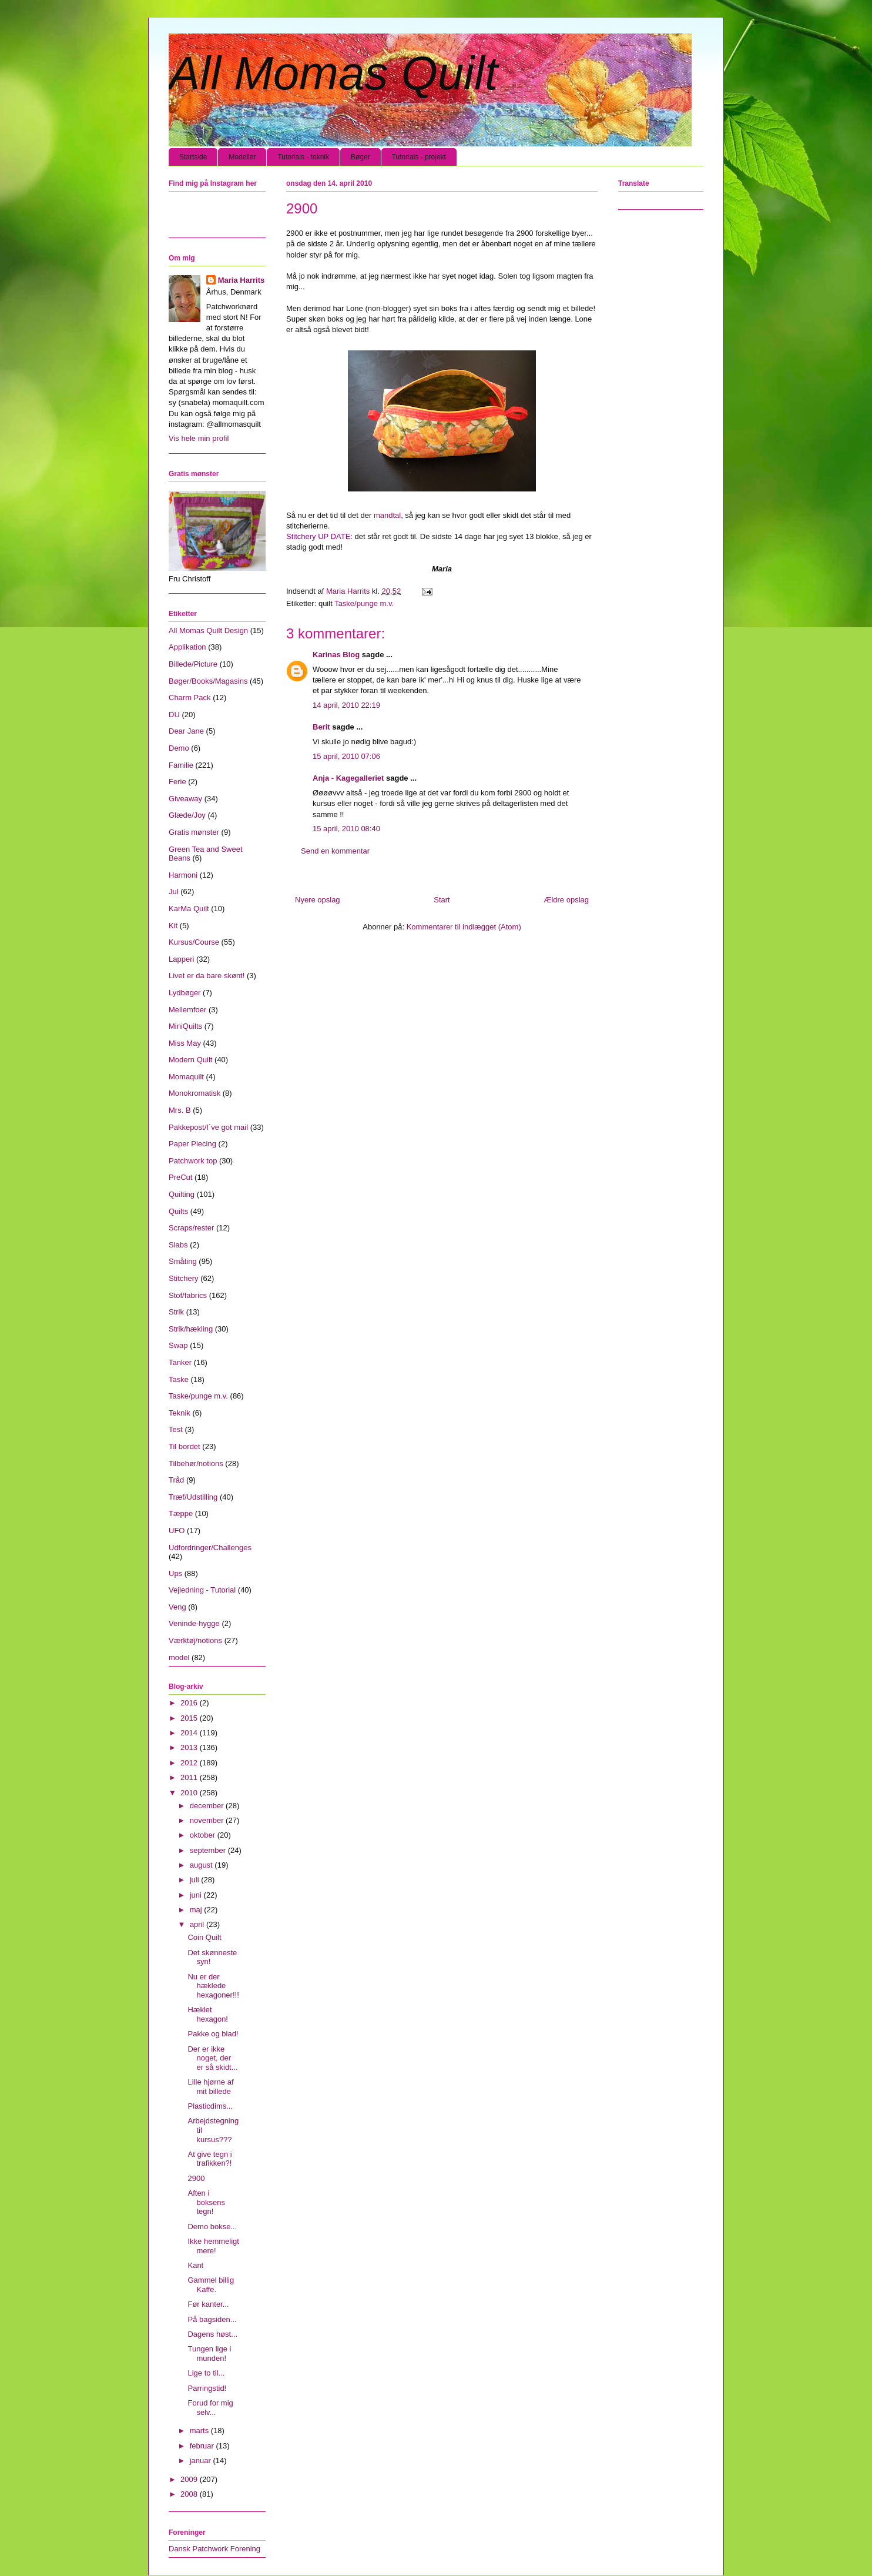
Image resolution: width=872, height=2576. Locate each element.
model (179, 1657)
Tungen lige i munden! (209, 2353)
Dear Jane (186, 731)
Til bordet (184, 1446)
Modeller (242, 157)
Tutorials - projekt (419, 157)
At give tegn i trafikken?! (209, 2159)
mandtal (387, 515)
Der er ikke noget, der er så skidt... (212, 2058)
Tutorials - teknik (303, 157)
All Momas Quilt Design (208, 630)
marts (200, 2430)
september (209, 1850)
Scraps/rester (191, 1227)
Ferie (177, 781)
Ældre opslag (566, 899)
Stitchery (184, 1278)
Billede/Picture (193, 664)
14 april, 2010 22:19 (346, 705)
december (208, 1805)
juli (196, 1879)
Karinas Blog (336, 654)
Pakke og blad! (212, 2033)
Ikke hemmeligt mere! (213, 2246)
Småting (183, 1261)
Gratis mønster (194, 832)
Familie (181, 765)
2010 (190, 1792)
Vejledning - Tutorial (202, 1589)
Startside (193, 157)
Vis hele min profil (199, 438)
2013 (190, 1747)
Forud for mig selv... (210, 2407)
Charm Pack (190, 697)
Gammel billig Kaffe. (210, 2285)
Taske (179, 1379)
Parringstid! (206, 2388)
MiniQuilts (185, 1026)
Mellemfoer (187, 1009)
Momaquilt (186, 1076)
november (208, 1820)
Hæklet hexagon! (207, 2014)
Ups (175, 1573)
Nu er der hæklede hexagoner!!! (213, 1985)
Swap (178, 1345)
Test (176, 1429)
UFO (177, 1530)
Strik (176, 1311)
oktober (203, 1835)
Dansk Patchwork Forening (214, 2548)
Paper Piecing (192, 1143)
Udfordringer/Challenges (210, 1547)
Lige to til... (205, 2372)
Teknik (179, 1413)
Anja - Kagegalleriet (348, 778)
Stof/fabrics (188, 1295)
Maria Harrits (241, 280)
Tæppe (181, 1513)
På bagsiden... (211, 2319)
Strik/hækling (191, 1328)
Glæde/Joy (187, 815)
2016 (190, 1702)
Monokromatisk (194, 1093)
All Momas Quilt (333, 73)
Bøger (360, 157)
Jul (174, 891)
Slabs (178, 1244)
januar (201, 2460)
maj (197, 1909)
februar (203, 2445)
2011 (190, 1777)
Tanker (180, 1362)
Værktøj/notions (195, 1640)
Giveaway (185, 798)
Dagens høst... (212, 2334)
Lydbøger (184, 992)
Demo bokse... (212, 2226)
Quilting (181, 1194)
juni (197, 1895)
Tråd (176, 1480)
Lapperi (181, 959)
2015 (190, 1718)
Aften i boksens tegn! (205, 2202)
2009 (190, 2479)
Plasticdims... (210, 2106)
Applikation (187, 647)
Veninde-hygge (194, 1623)
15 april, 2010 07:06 (346, 756)
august (202, 1865)
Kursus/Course (194, 942)
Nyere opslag (317, 899)
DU (174, 714)
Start (442, 899)
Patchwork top (193, 1160)
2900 (195, 2178)
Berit (321, 726)
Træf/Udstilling (193, 1497)
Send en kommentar (335, 851)
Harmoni (183, 875)
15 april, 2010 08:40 (346, 828)
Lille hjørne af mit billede (210, 2086)
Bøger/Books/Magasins (208, 681)
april (198, 1924)
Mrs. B (180, 1110)
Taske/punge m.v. (364, 603)
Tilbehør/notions (196, 1463)
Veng (177, 1607)
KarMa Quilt (189, 908)
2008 (190, 2494)
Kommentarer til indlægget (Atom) (464, 926)
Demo (179, 748)
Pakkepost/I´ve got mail (208, 1127)
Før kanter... (208, 2304)
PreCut (180, 1177)
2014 (190, 1732)
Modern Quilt (190, 1059)
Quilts (178, 1211)
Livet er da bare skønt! (206, 975)
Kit (173, 925)
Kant (195, 2265)
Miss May (185, 1043)
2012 (190, 1762)
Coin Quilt (204, 1937)
